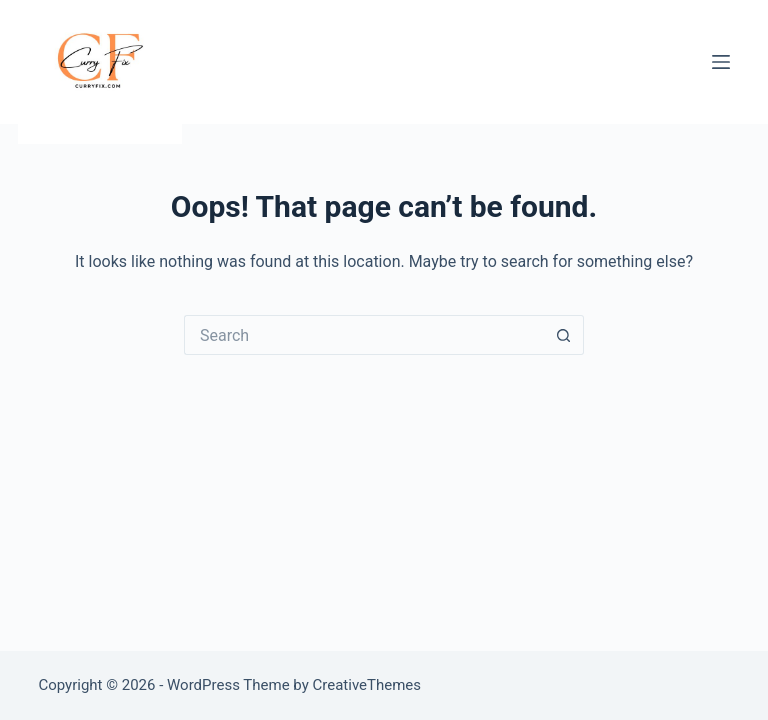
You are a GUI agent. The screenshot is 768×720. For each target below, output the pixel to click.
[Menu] (721, 62)
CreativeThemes (367, 685)
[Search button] (564, 335)
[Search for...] (364, 335)
